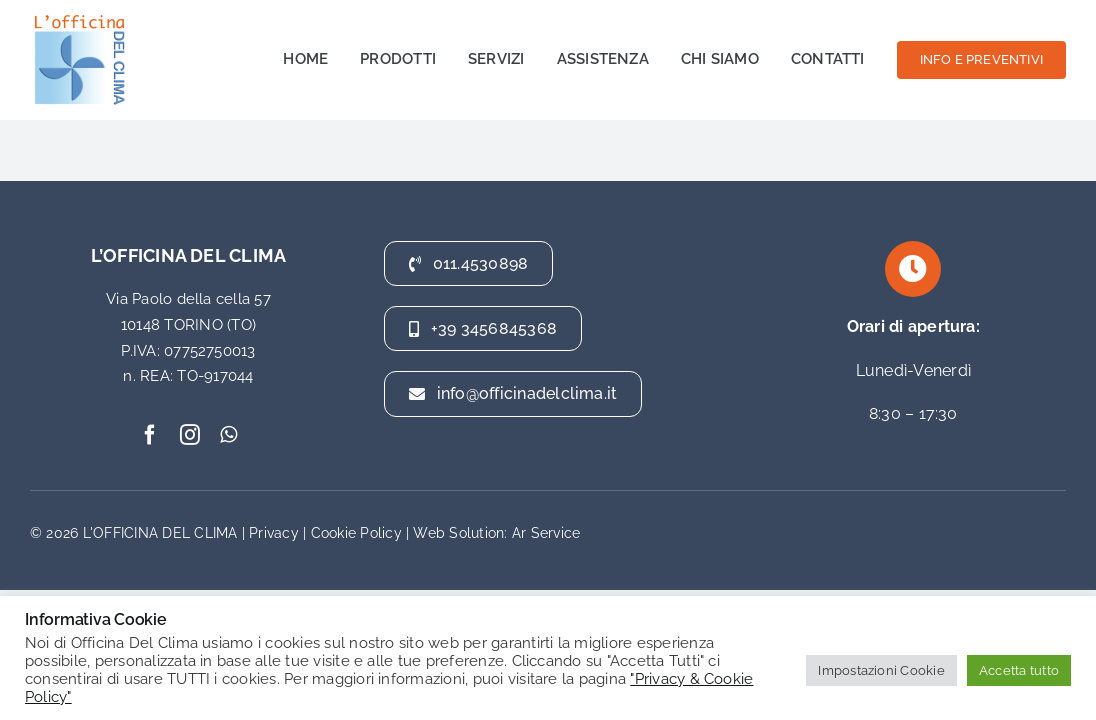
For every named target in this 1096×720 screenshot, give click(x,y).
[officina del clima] (80, 17)
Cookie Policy (356, 533)
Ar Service (546, 533)
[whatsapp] (228, 435)
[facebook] (150, 435)
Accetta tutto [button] (1019, 670)
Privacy (274, 533)
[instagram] (190, 435)
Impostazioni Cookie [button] (881, 670)
